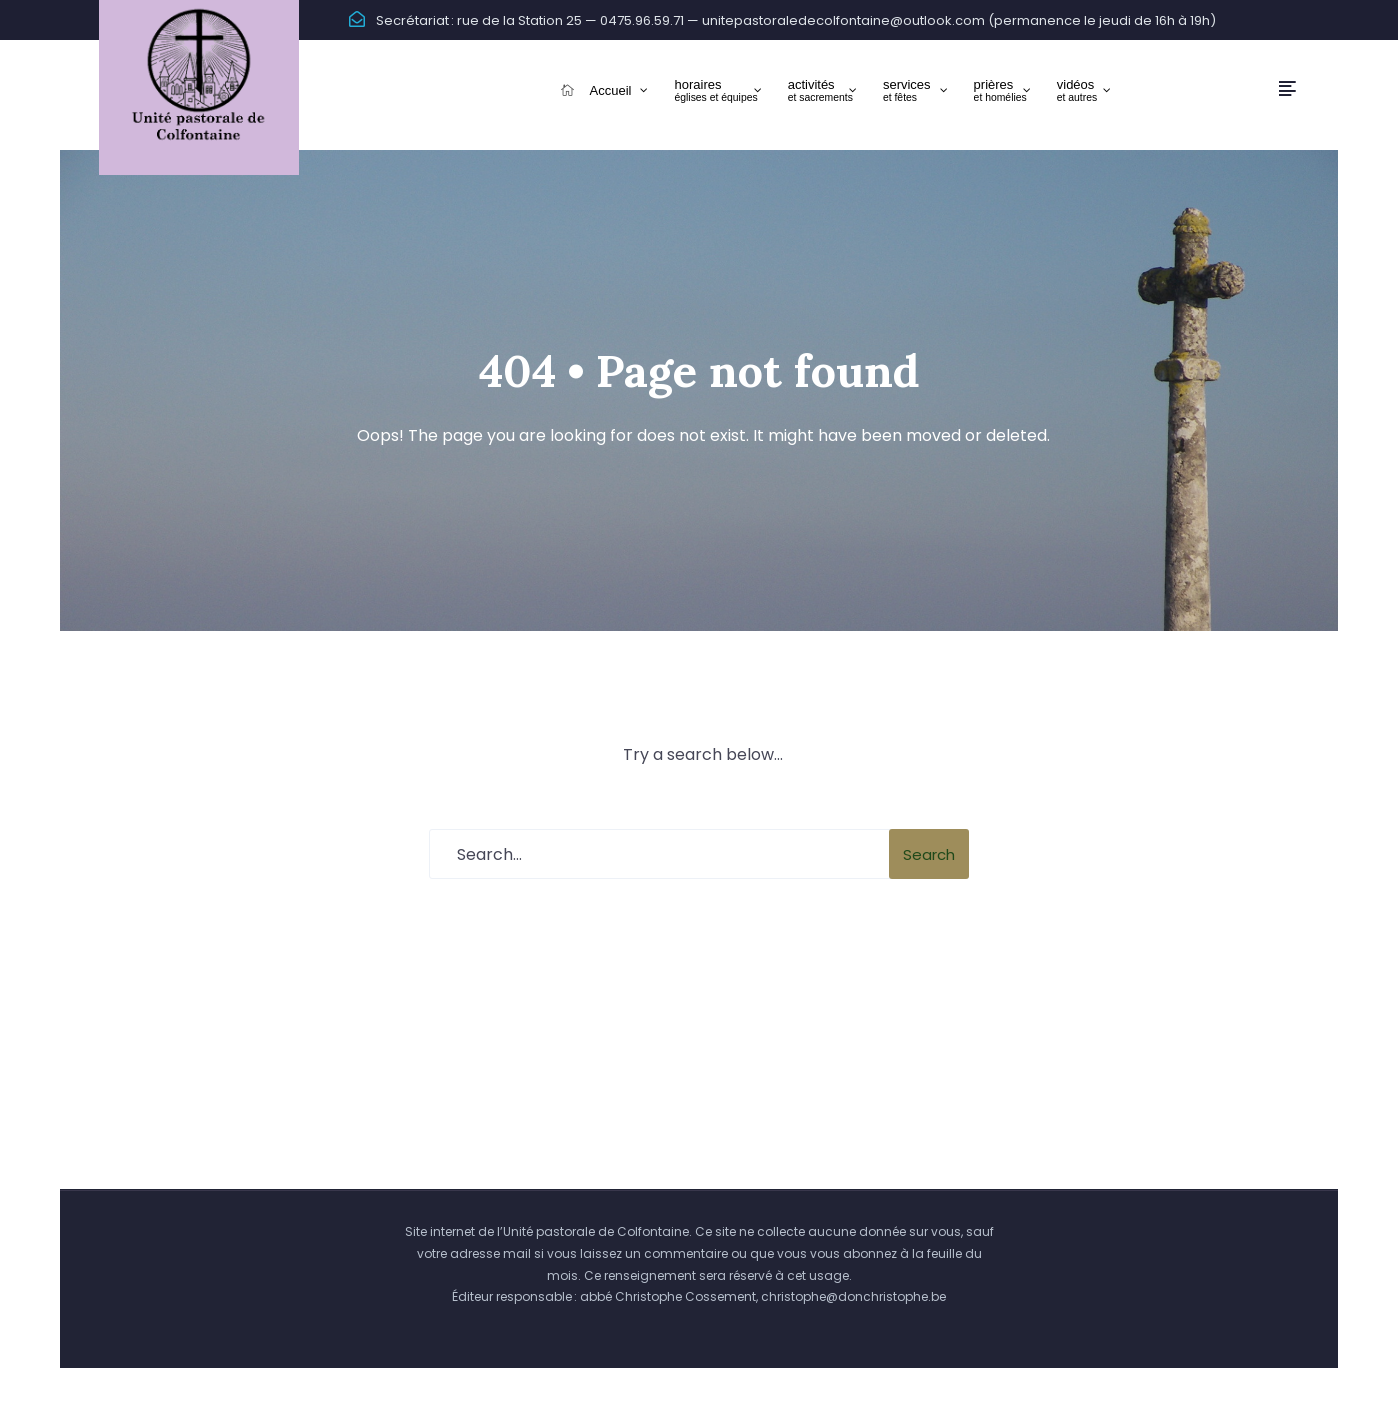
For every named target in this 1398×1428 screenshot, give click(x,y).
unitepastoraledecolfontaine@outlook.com (843, 20)
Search (929, 854)
